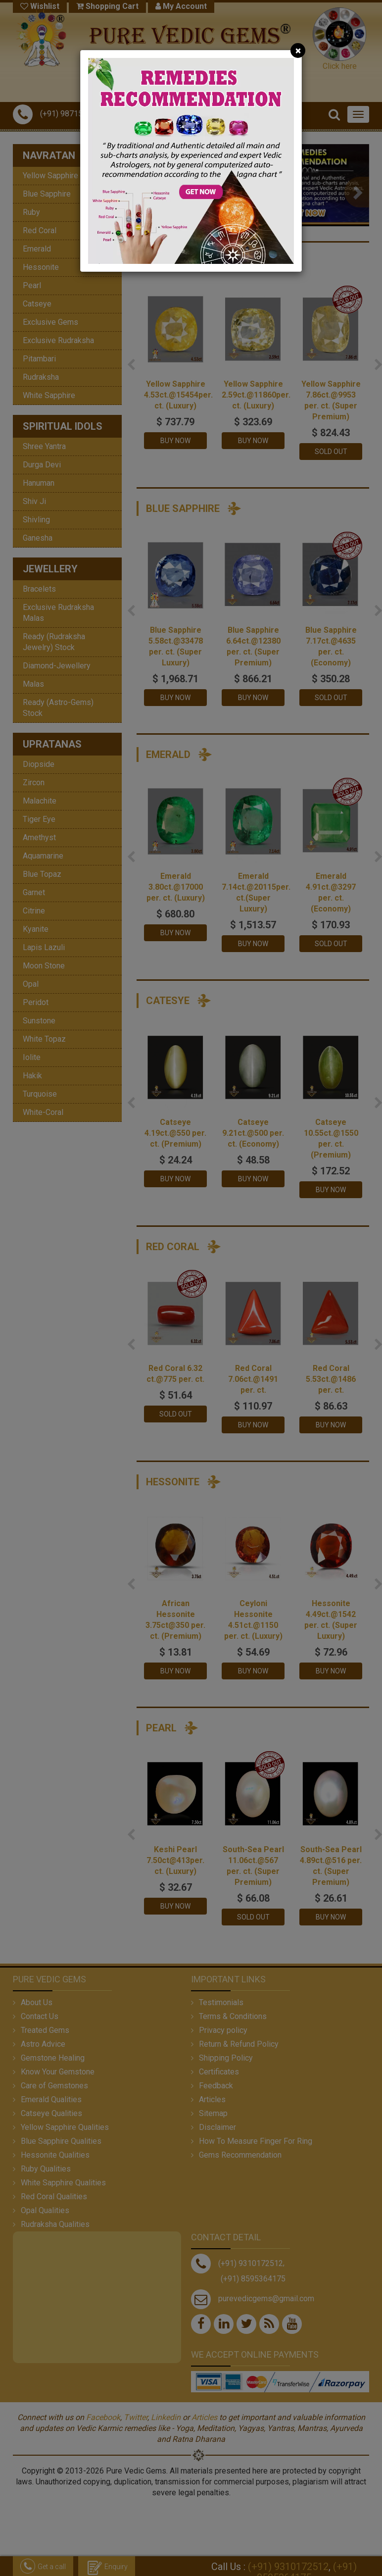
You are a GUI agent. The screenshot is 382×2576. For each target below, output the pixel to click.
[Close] (297, 50)
